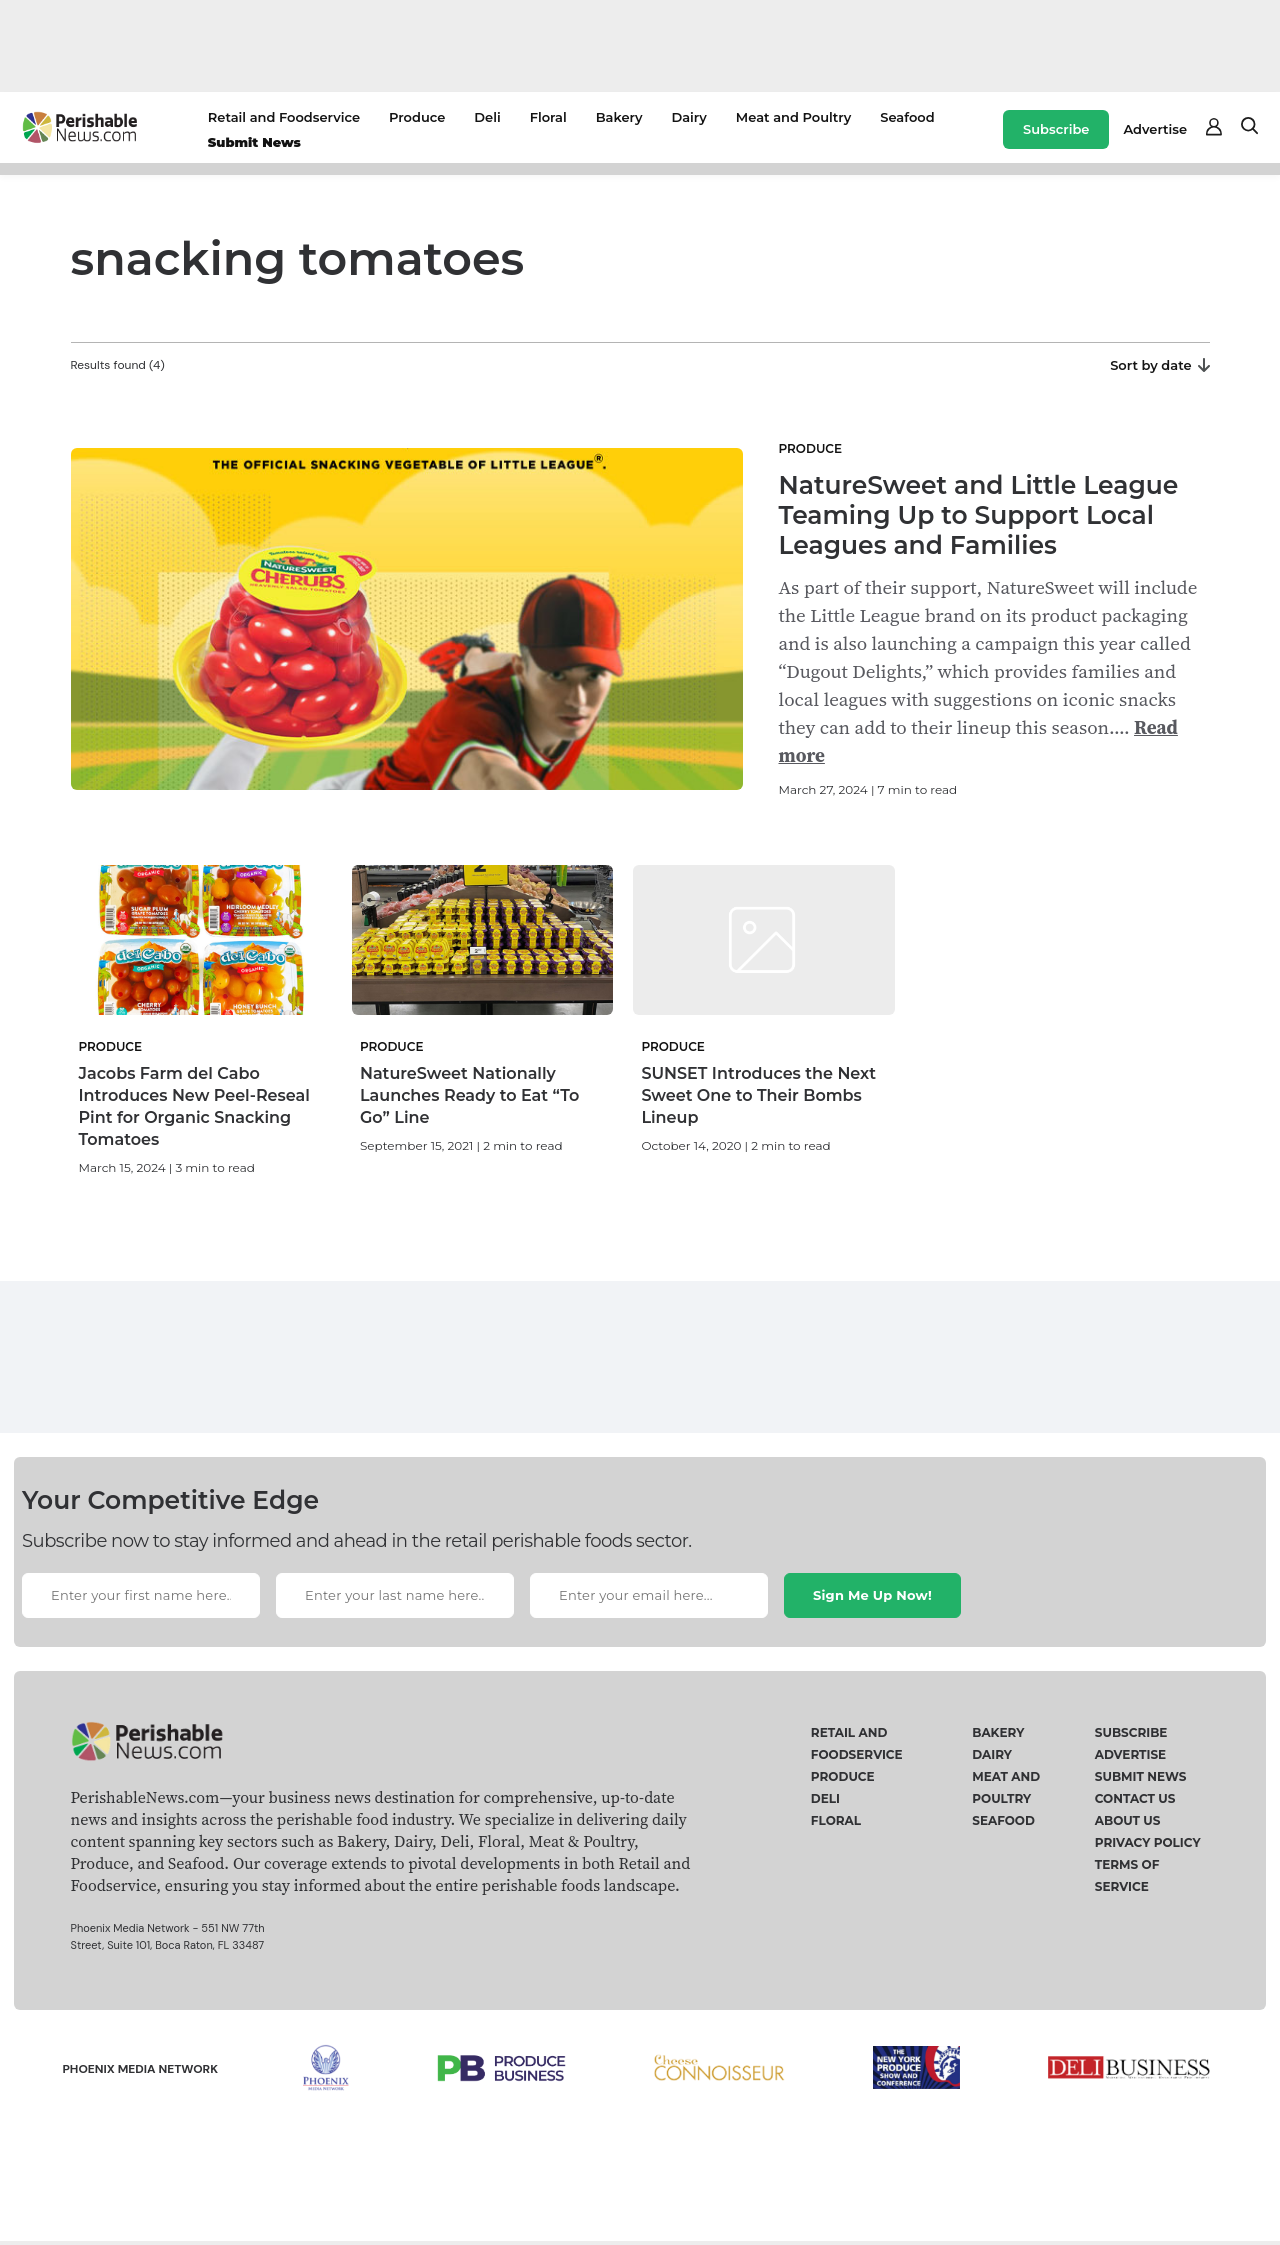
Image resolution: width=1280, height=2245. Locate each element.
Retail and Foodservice (284, 117)
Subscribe (1056, 129)
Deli (487, 117)
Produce (417, 117)
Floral (548, 117)
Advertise (1155, 129)
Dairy (688, 117)
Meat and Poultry (793, 117)
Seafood (907, 117)
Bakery (619, 117)
